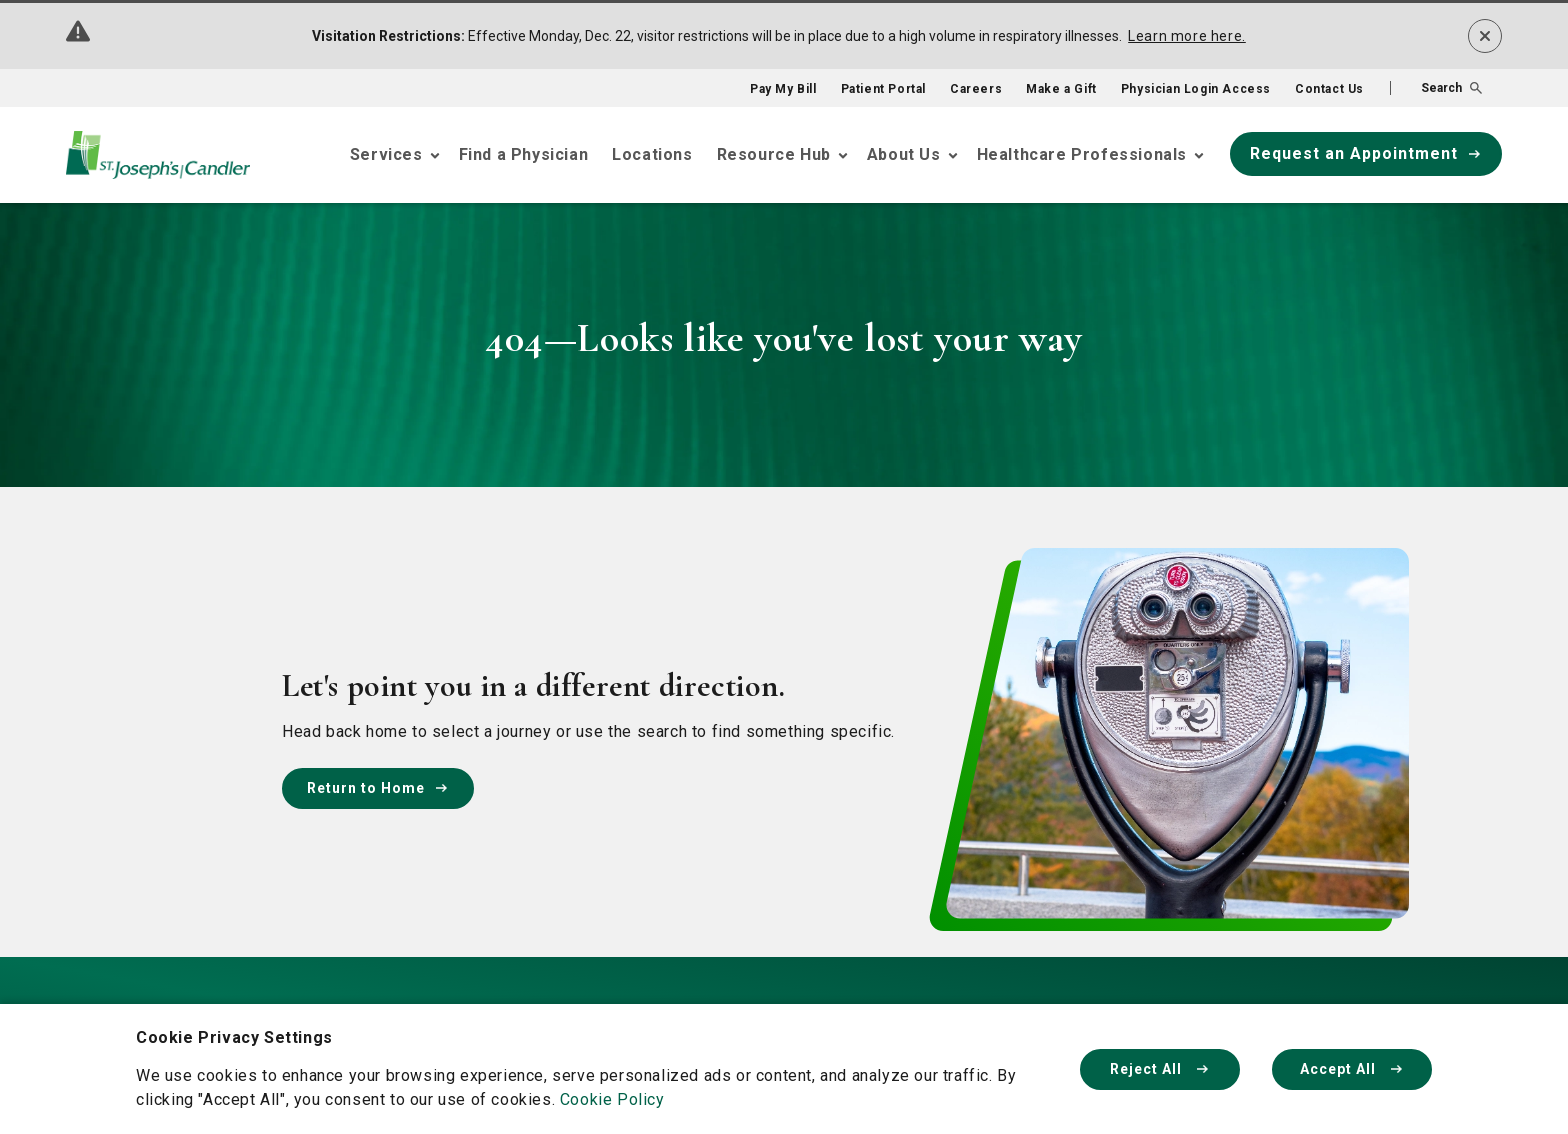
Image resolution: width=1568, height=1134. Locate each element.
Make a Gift (1061, 89)
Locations (652, 154)
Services (386, 154)
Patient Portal (883, 89)
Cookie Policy (612, 1099)
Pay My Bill (783, 89)
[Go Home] (158, 155)
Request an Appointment (1366, 153)
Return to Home (378, 788)
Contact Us (1329, 89)
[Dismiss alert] (1485, 36)
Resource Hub (774, 154)
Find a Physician (524, 154)
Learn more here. (1187, 36)
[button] (1436, 88)
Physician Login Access (1196, 89)
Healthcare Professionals (1082, 154)
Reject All (1160, 1069)
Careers (976, 89)
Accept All (1352, 1069)
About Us (904, 154)
